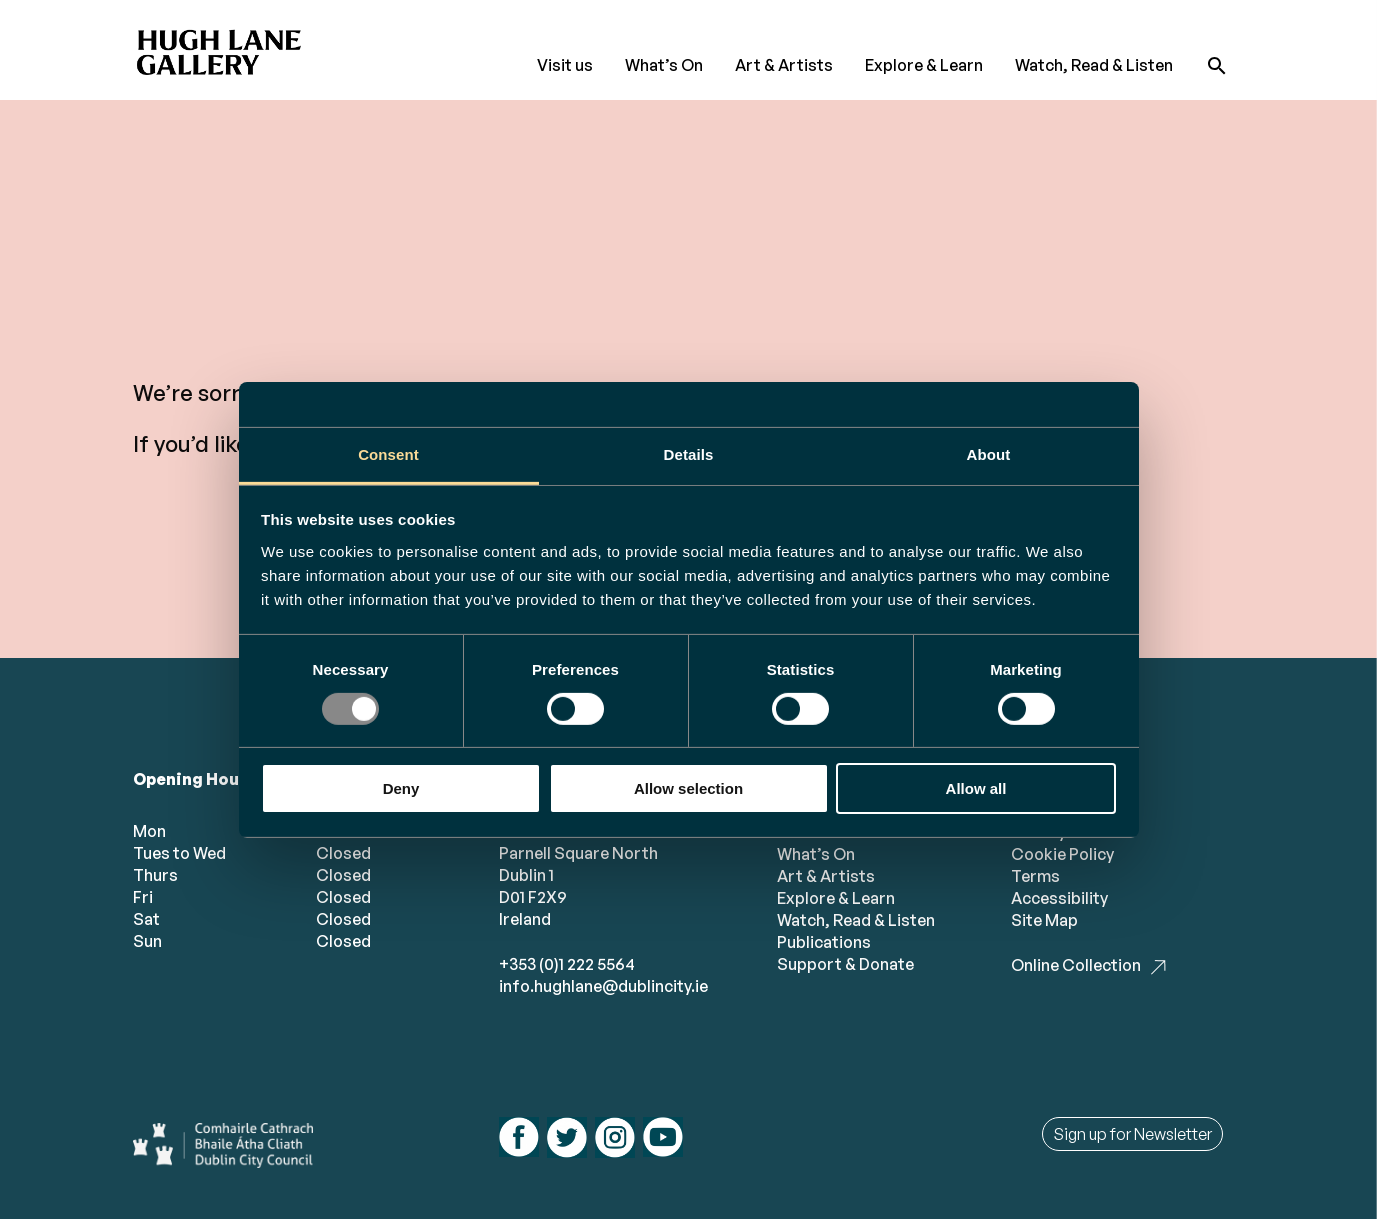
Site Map (1044, 920)
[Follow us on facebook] (519, 1139)
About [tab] (989, 453)
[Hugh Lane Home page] (223, 46)
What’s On (664, 65)
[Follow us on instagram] (615, 1140)
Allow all (976, 788)
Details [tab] (689, 453)
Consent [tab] (388, 453)
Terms (1035, 876)
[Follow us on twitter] (567, 1140)
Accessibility (1059, 898)
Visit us (565, 65)
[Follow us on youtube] (663, 1139)
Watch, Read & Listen (1094, 65)
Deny (401, 788)
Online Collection (1076, 965)
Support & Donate (845, 964)
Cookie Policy (1062, 854)
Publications (824, 942)
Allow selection (688, 788)
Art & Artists (784, 65)
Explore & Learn (924, 65)
